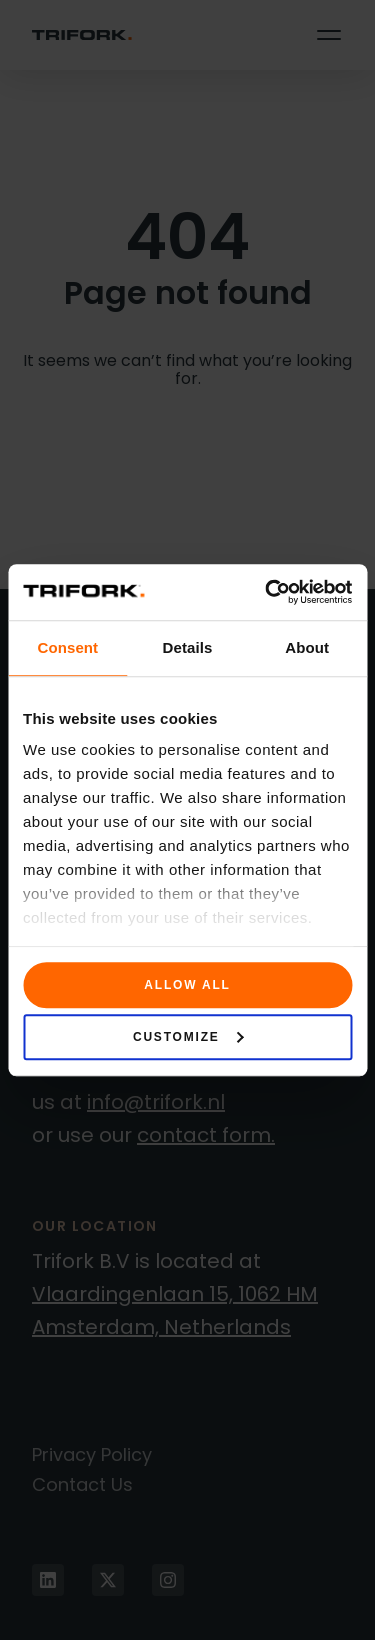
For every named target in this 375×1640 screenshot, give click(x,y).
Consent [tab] (67, 647)
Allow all (187, 985)
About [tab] (307, 647)
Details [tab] (188, 647)
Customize (188, 1037)
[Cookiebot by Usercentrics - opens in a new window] (267, 592)
